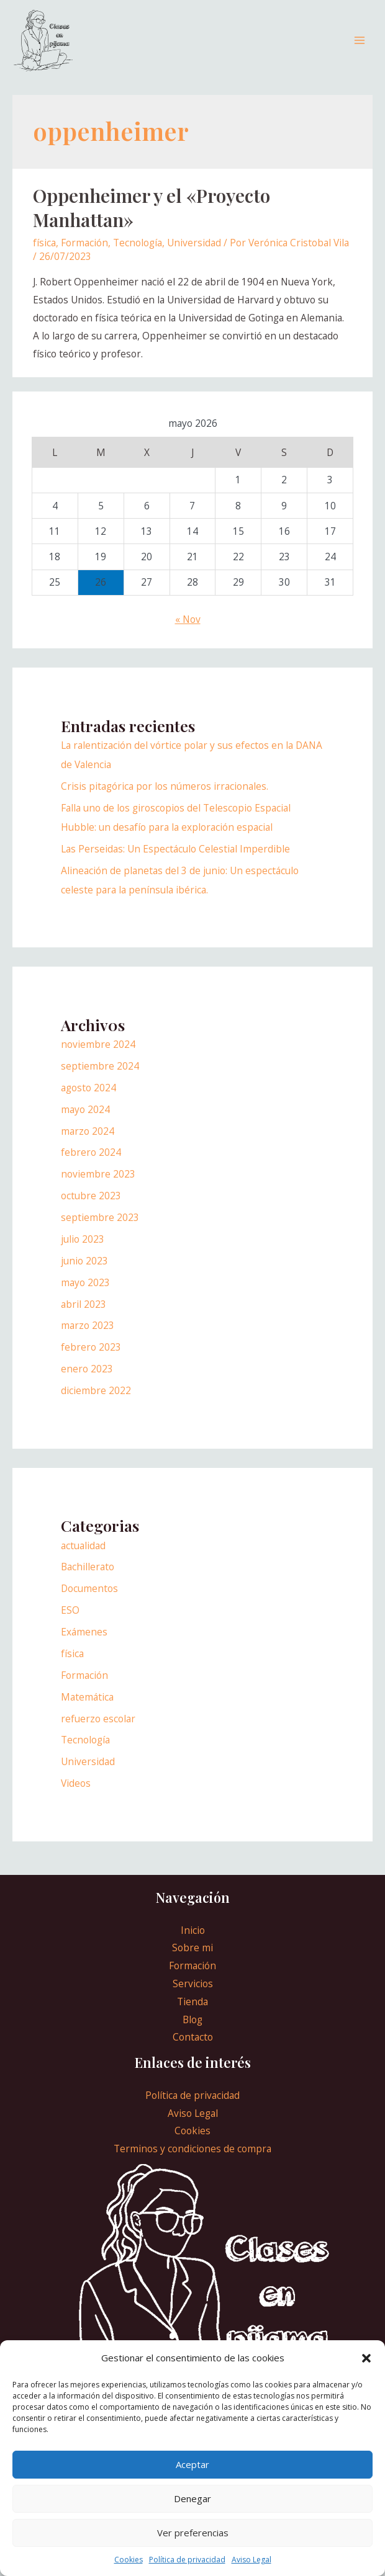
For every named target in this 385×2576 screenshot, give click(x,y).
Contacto (193, 2050)
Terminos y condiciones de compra (192, 2161)
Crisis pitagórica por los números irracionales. (164, 799)
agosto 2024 (88, 1100)
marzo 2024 (87, 1143)
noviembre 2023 (98, 1187)
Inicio (193, 1942)
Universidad (194, 255)
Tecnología (137, 255)
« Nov (188, 632)
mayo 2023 (85, 1295)
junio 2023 (84, 1274)
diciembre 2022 (96, 1403)
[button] (366, 2358)
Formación (84, 255)
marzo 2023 (87, 1338)
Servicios (193, 1996)
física (44, 255)
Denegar (192, 2498)
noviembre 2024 (98, 1057)
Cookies (128, 2559)
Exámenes (84, 1645)
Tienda (192, 2014)
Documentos (89, 1601)
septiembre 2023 (100, 1230)
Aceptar (192, 2464)
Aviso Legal (251, 2559)
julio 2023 (82, 1252)
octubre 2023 (91, 1208)
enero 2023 (87, 1382)
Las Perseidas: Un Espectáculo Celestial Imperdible (175, 862)
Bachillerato (87, 1579)
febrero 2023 (91, 1360)
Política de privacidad (187, 2559)
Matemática (87, 1710)
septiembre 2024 (100, 1079)
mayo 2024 (85, 1122)
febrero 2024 (91, 1165)
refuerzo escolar (98, 1731)
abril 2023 (83, 1316)
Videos (76, 1796)
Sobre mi (192, 1960)
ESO (70, 1623)
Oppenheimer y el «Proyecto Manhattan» (151, 220)
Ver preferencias (193, 2532)
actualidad (83, 1558)
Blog (192, 2032)
